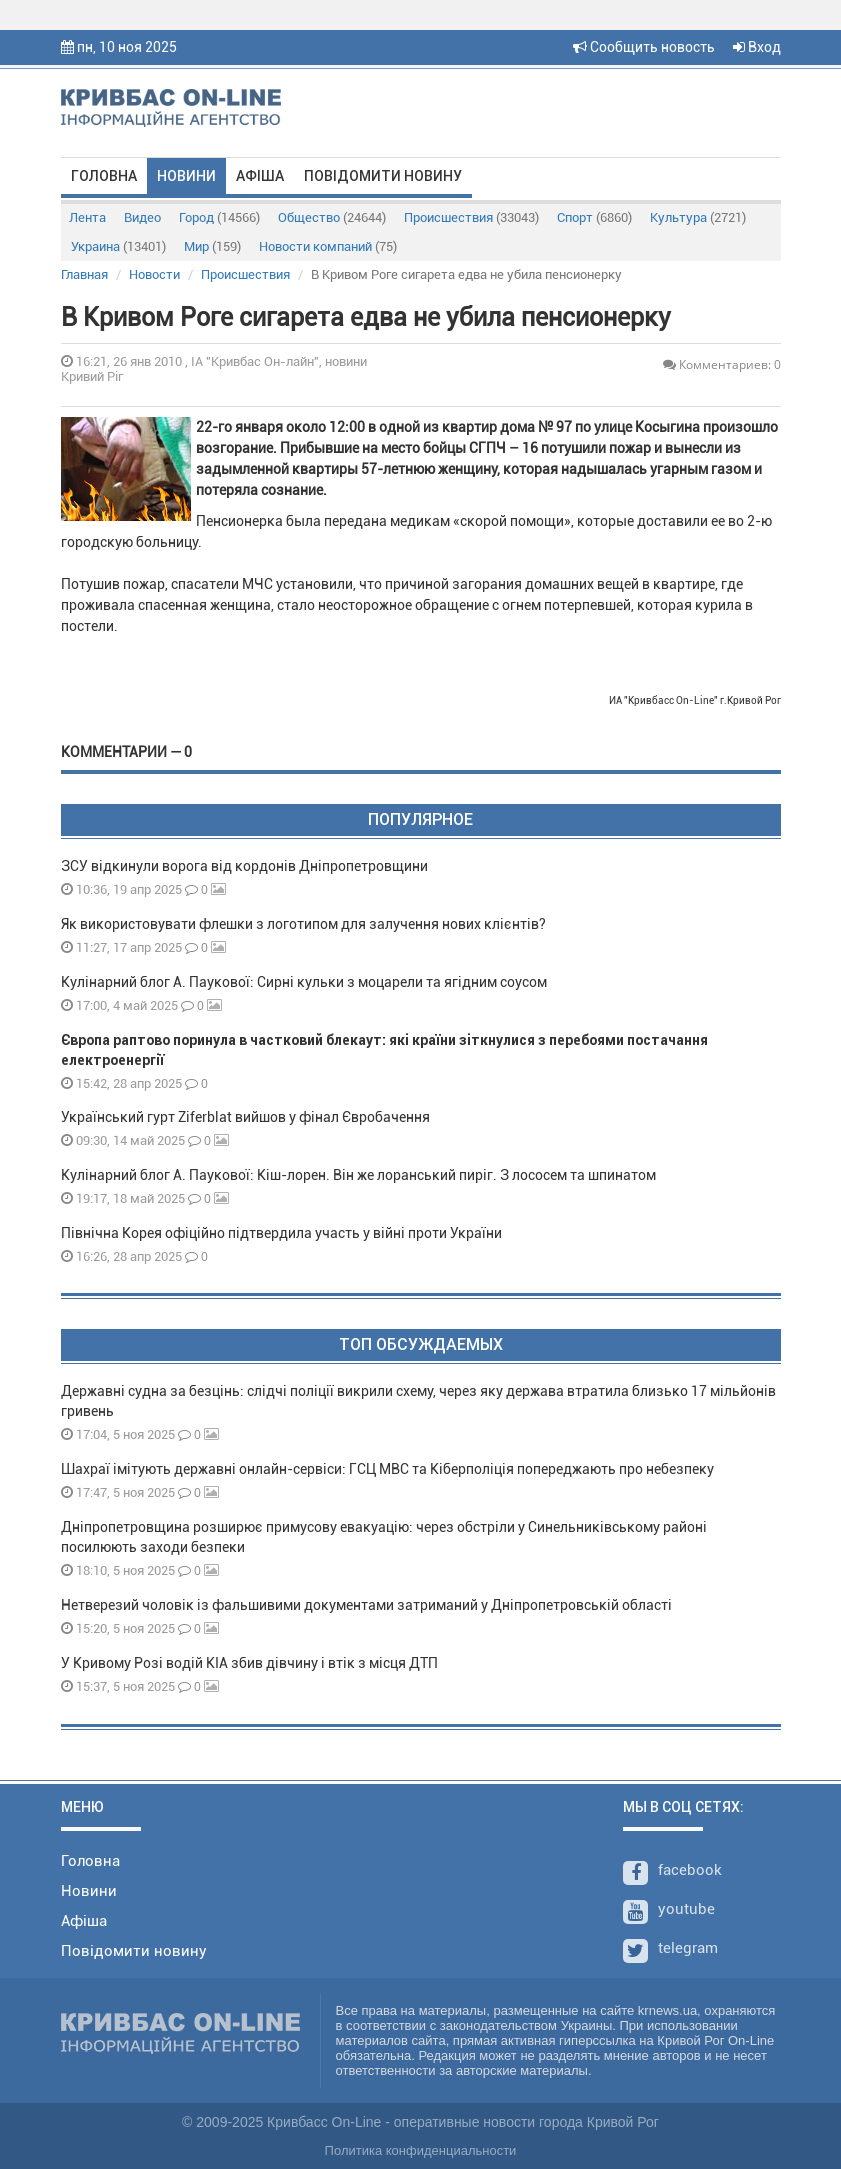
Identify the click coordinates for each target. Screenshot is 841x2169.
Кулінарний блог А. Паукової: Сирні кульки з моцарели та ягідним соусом (304, 982)
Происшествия (471, 217)
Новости (154, 274)
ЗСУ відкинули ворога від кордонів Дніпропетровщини (244, 866)
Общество (332, 217)
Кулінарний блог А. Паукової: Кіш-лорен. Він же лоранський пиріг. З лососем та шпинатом (358, 1175)
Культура (698, 217)
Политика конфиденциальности (421, 2150)
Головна (104, 176)
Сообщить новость (644, 47)
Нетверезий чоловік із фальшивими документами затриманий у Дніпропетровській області (366, 1605)
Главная (84, 274)
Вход (757, 47)
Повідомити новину (383, 176)
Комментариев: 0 (722, 364)
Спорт (594, 217)
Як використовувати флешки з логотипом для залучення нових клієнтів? (303, 924)
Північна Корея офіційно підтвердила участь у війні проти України (281, 1233)
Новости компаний (328, 246)
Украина (118, 246)
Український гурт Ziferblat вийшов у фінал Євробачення (245, 1117)
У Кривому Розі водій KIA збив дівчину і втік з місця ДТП (249, 1663)
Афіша (260, 176)
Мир (212, 246)
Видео (142, 217)
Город (219, 217)
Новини (186, 176)
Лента (87, 217)
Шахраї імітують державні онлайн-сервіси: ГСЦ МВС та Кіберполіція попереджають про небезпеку (387, 1469)
